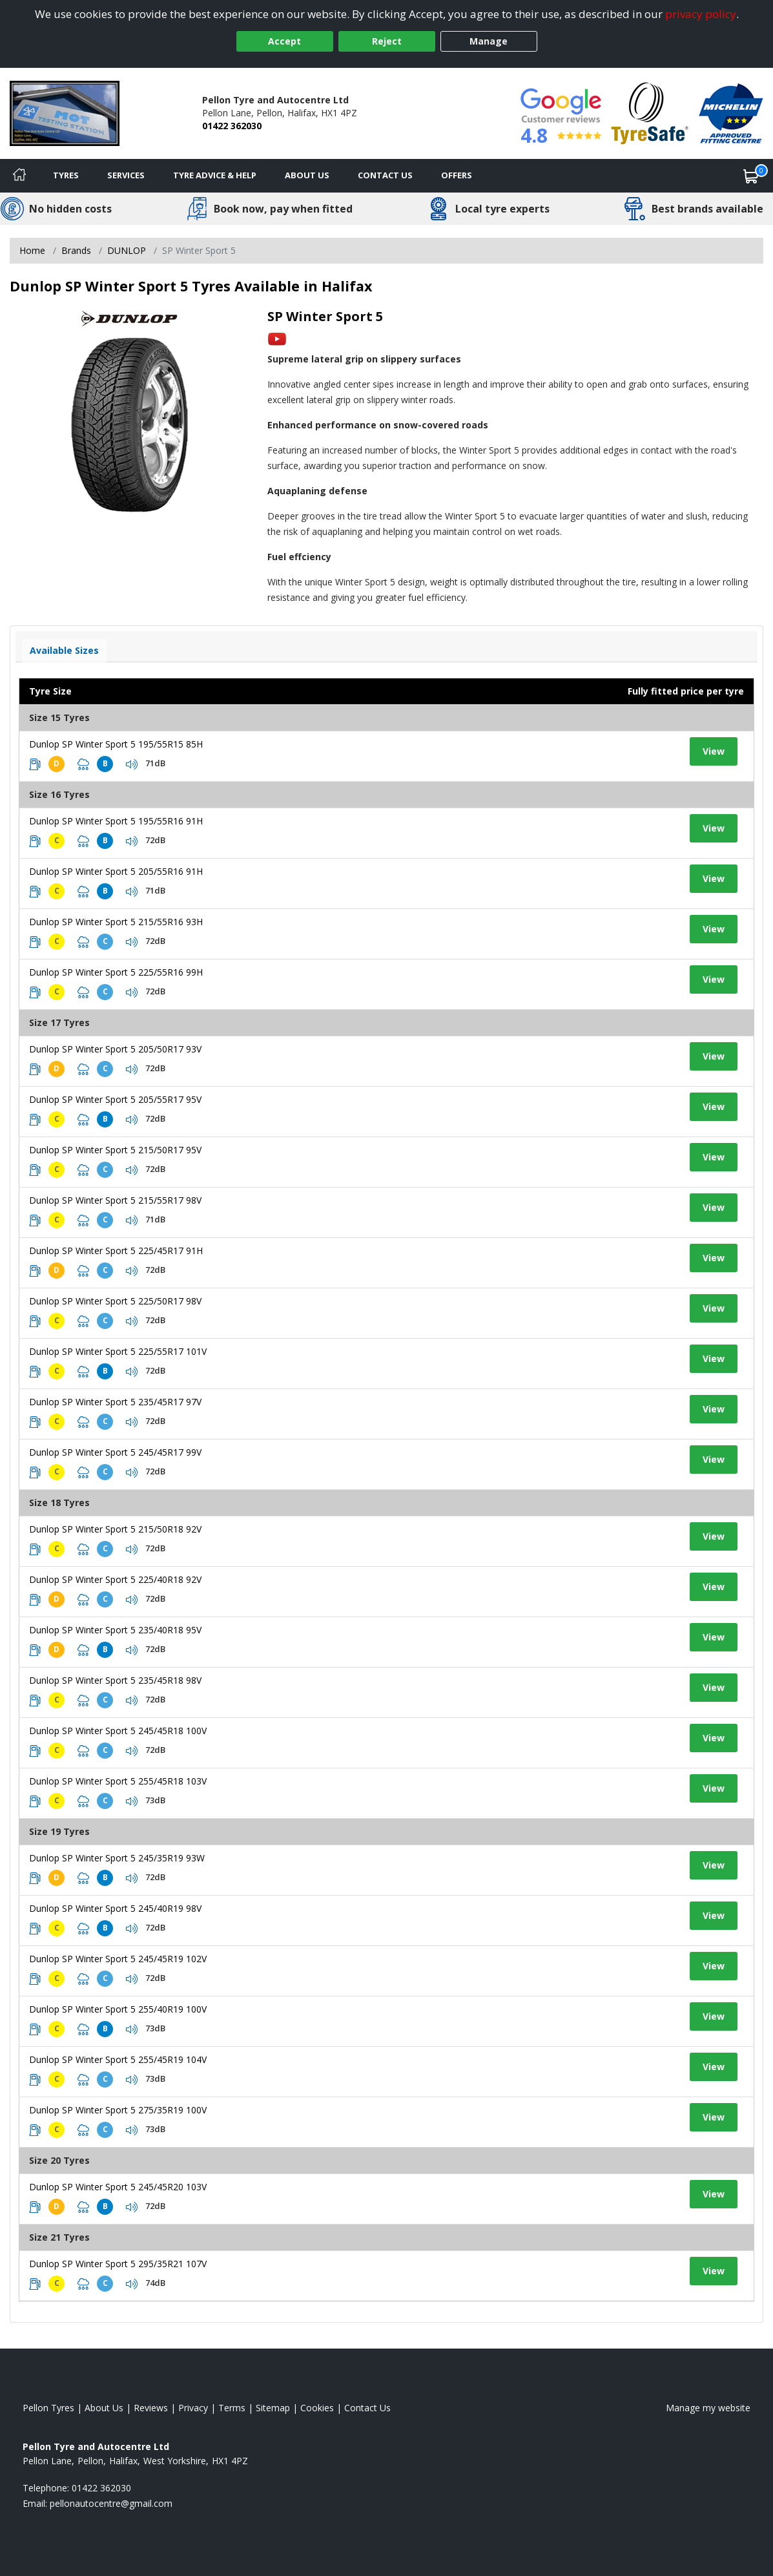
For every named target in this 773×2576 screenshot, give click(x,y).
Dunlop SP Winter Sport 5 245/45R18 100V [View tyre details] (118, 1730)
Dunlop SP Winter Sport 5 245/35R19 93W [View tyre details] (117, 1858)
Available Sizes (64, 650)
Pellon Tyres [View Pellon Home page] (48, 2408)
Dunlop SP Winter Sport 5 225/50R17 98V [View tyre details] (115, 1301)
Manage (488, 41)
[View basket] (751, 176)
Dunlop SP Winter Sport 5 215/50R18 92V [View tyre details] (115, 1529)
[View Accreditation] (650, 112)
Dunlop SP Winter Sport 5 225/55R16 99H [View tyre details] (116, 972)
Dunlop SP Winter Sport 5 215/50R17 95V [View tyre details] (115, 1150)
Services (126, 175)
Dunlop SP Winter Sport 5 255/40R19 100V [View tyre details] (118, 2009)
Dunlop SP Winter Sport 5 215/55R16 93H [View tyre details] (116, 922)
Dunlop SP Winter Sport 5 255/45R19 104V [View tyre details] (118, 2059)
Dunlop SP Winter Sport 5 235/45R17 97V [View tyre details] (115, 1402)
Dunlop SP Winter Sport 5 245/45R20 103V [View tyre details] (118, 2187)
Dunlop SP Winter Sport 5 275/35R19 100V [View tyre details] (118, 2110)
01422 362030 (232, 126)
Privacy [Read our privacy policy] (193, 2408)
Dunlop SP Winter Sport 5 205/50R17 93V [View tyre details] (115, 1049)
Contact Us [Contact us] (385, 175)
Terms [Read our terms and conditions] (231, 2408)
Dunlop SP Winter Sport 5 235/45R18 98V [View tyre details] (115, 1680)
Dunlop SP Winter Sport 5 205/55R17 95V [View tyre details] (115, 1099)
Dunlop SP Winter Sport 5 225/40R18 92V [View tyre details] (115, 1579)
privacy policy (700, 13)
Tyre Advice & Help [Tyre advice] (214, 175)
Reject (387, 41)
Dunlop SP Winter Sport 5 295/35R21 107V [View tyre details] (118, 2263)
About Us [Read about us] (104, 2408)
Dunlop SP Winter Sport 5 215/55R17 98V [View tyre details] (115, 1200)
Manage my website (708, 2408)
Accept (284, 41)
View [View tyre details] (714, 751)
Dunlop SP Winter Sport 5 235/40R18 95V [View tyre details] (115, 1630)
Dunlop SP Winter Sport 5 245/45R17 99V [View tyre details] (115, 1452)
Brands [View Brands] (76, 250)
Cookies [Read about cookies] (317, 2408)
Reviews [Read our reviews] (151, 2408)
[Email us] (111, 2503)
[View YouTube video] (277, 338)
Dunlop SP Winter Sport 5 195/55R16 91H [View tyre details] (116, 821)
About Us (307, 175)
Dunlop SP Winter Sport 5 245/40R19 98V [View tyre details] (115, 1908)
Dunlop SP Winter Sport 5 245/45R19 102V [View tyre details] (118, 1959)
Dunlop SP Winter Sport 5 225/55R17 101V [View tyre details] (118, 1351)
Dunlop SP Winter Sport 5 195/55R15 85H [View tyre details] (116, 744)
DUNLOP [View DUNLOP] (126, 250)
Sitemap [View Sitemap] (273, 2408)
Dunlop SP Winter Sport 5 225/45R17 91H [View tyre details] (116, 1250)
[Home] (19, 176)
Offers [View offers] (456, 175)
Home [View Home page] (32, 250)
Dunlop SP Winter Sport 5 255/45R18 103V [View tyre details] (118, 1781)
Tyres (66, 175)
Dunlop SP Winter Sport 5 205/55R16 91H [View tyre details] (116, 871)
